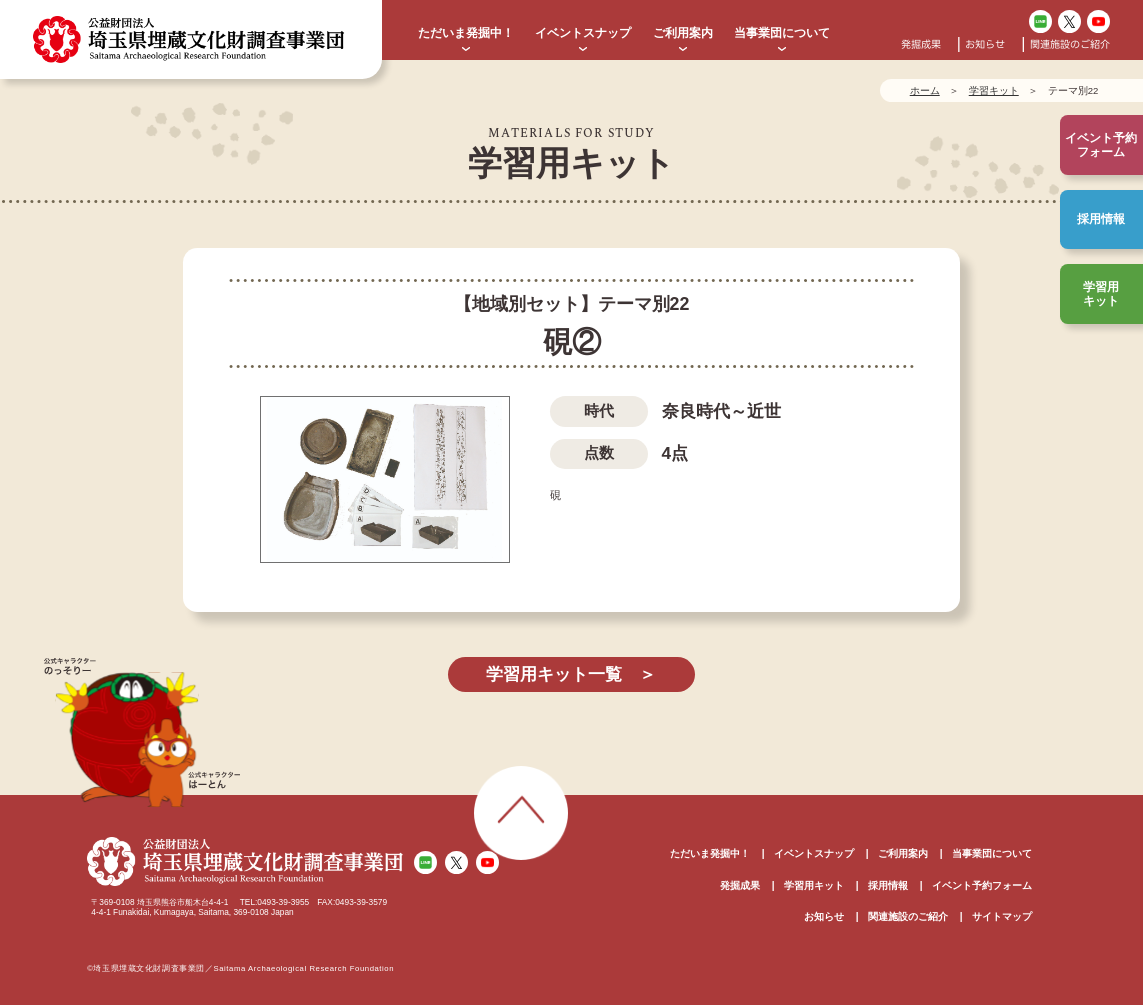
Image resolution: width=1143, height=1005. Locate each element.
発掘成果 (921, 44)
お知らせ (985, 44)
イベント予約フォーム (982, 885)
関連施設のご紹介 (1070, 44)
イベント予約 (1101, 145)
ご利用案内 (683, 33)
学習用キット (1101, 294)
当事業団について (782, 33)
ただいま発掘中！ (466, 33)
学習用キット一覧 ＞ (571, 674)
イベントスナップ (583, 33)
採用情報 (1101, 219)
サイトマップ (1002, 916)
